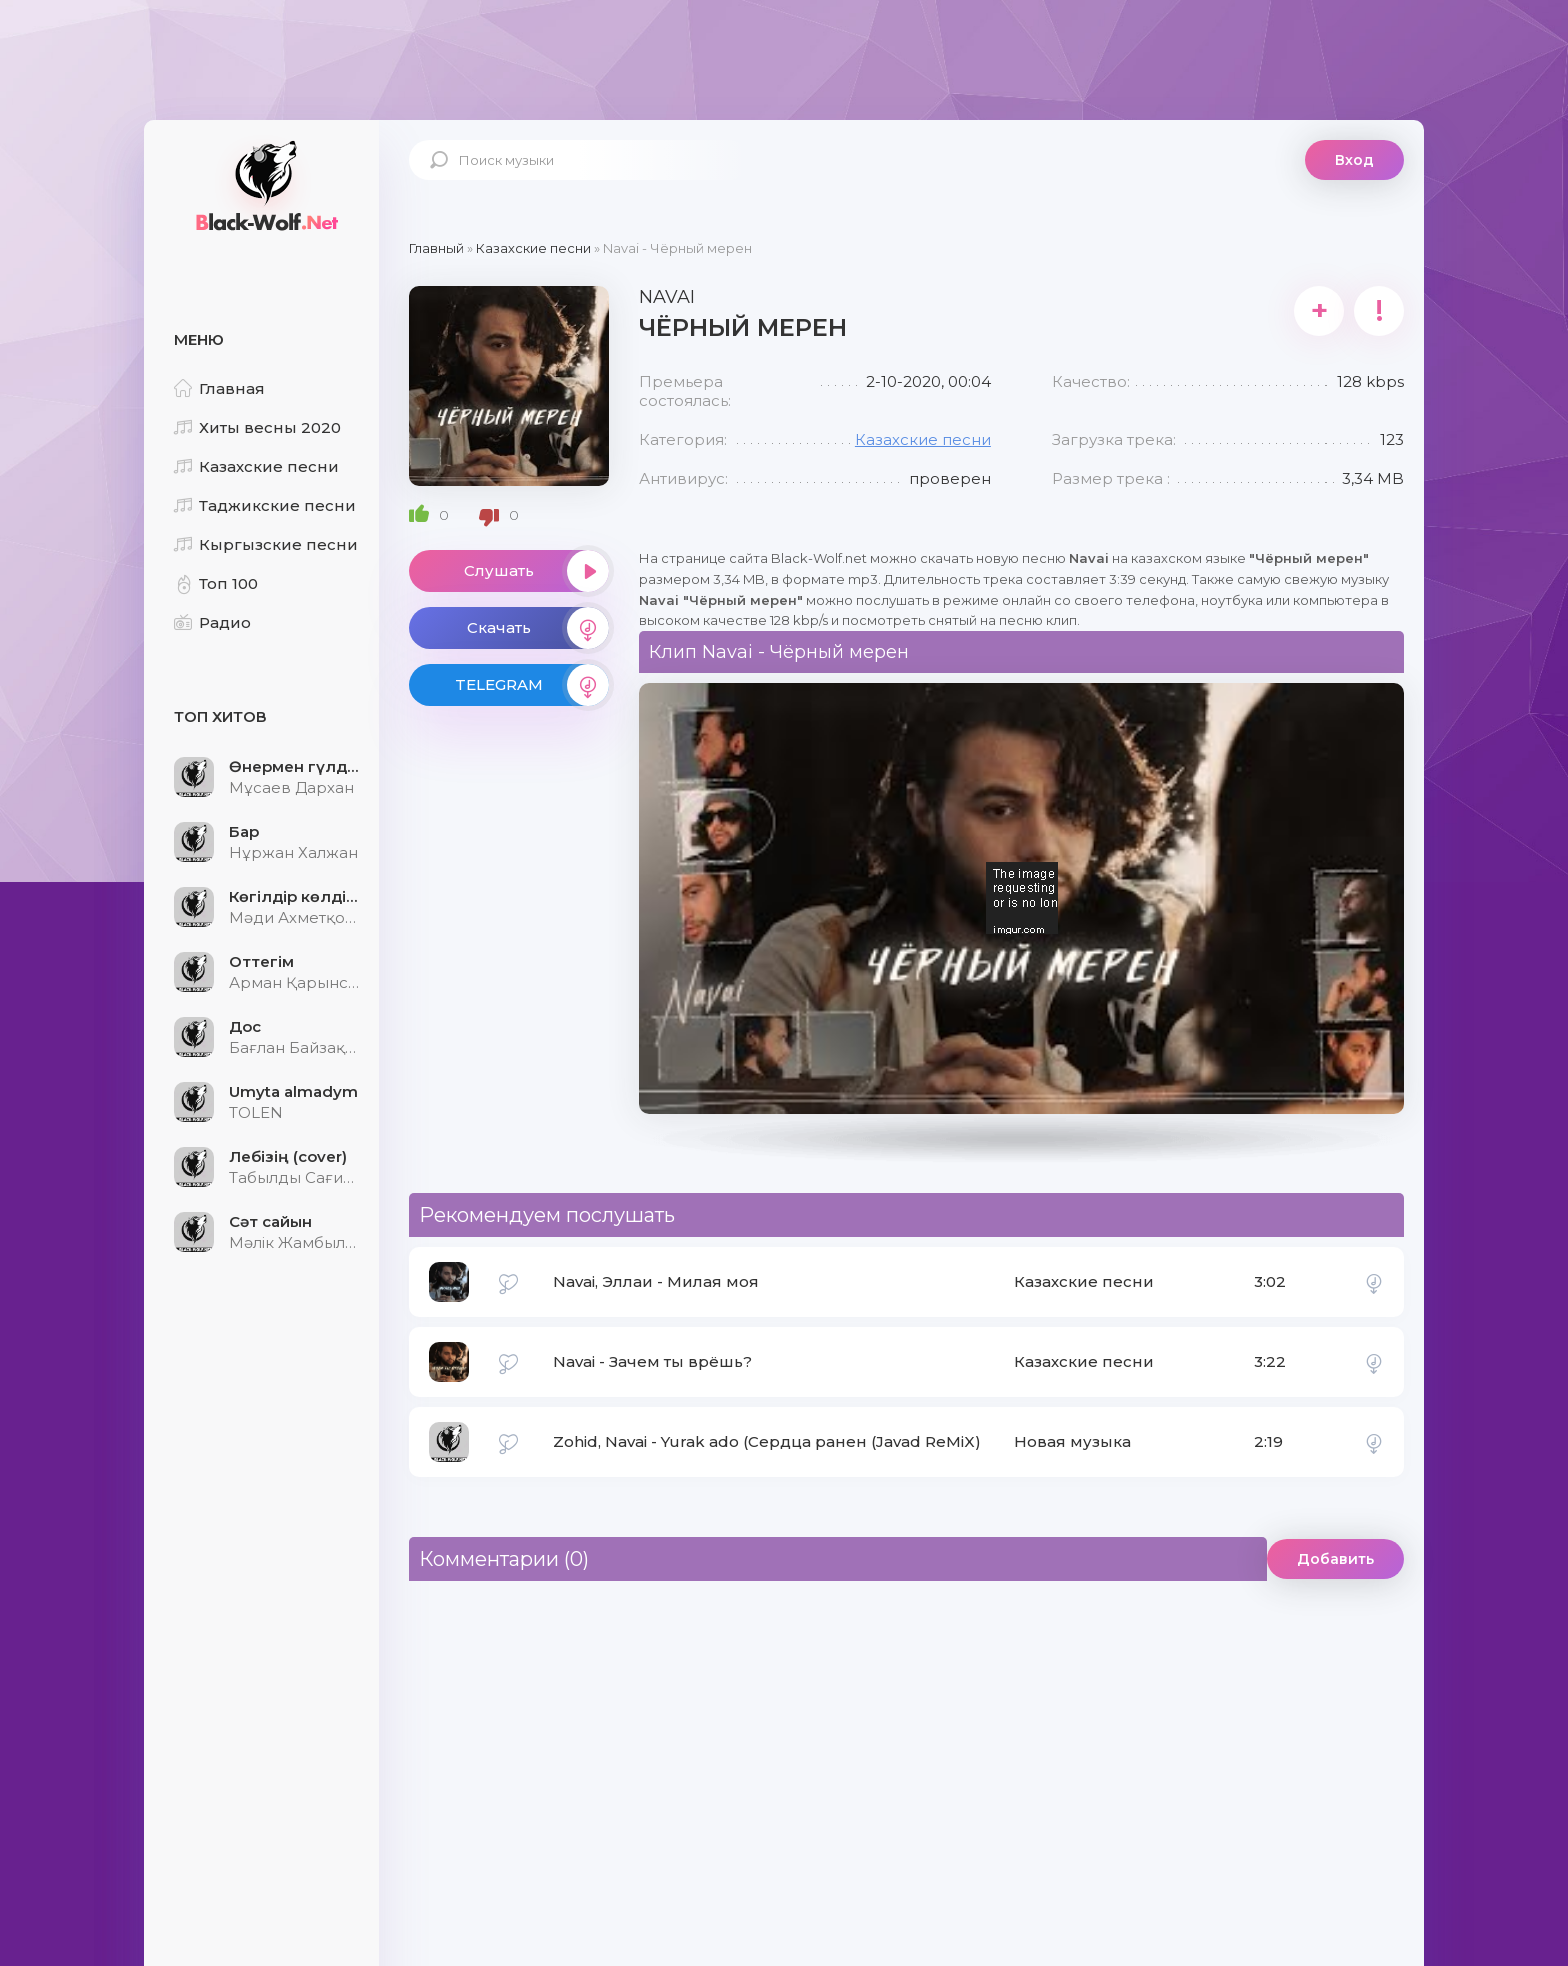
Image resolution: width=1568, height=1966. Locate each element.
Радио (212, 622)
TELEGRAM (532, 685)
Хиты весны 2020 (257, 427)
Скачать (538, 628)
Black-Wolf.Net (264, 185)
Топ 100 (216, 583)
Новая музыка (1072, 1441)
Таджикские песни (265, 505)
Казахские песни (256, 466)
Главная (219, 388)
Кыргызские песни (266, 544)
